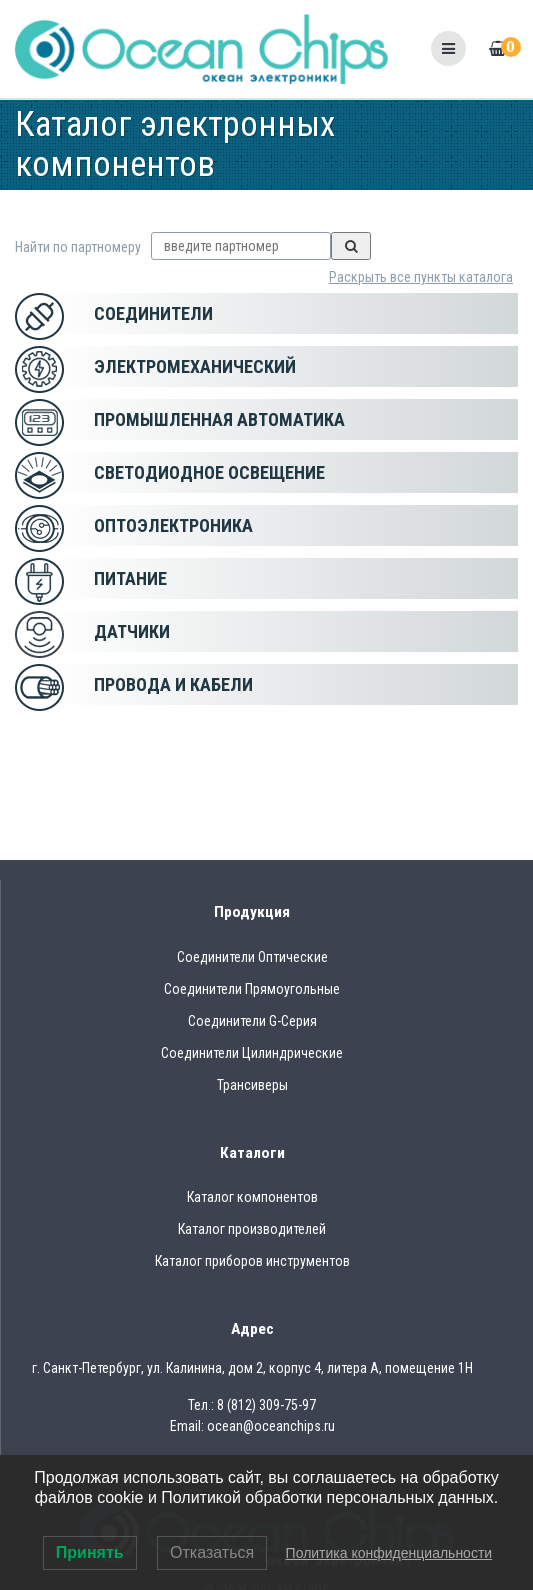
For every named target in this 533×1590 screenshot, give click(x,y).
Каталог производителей (252, 1229)
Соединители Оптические (252, 957)
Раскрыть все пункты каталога (421, 277)
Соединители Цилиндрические (252, 1053)
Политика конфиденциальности (389, 1553)
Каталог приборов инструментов (252, 1261)
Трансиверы (252, 1085)
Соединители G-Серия (252, 1021)
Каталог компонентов (252, 1197)
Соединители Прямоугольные (252, 989)
